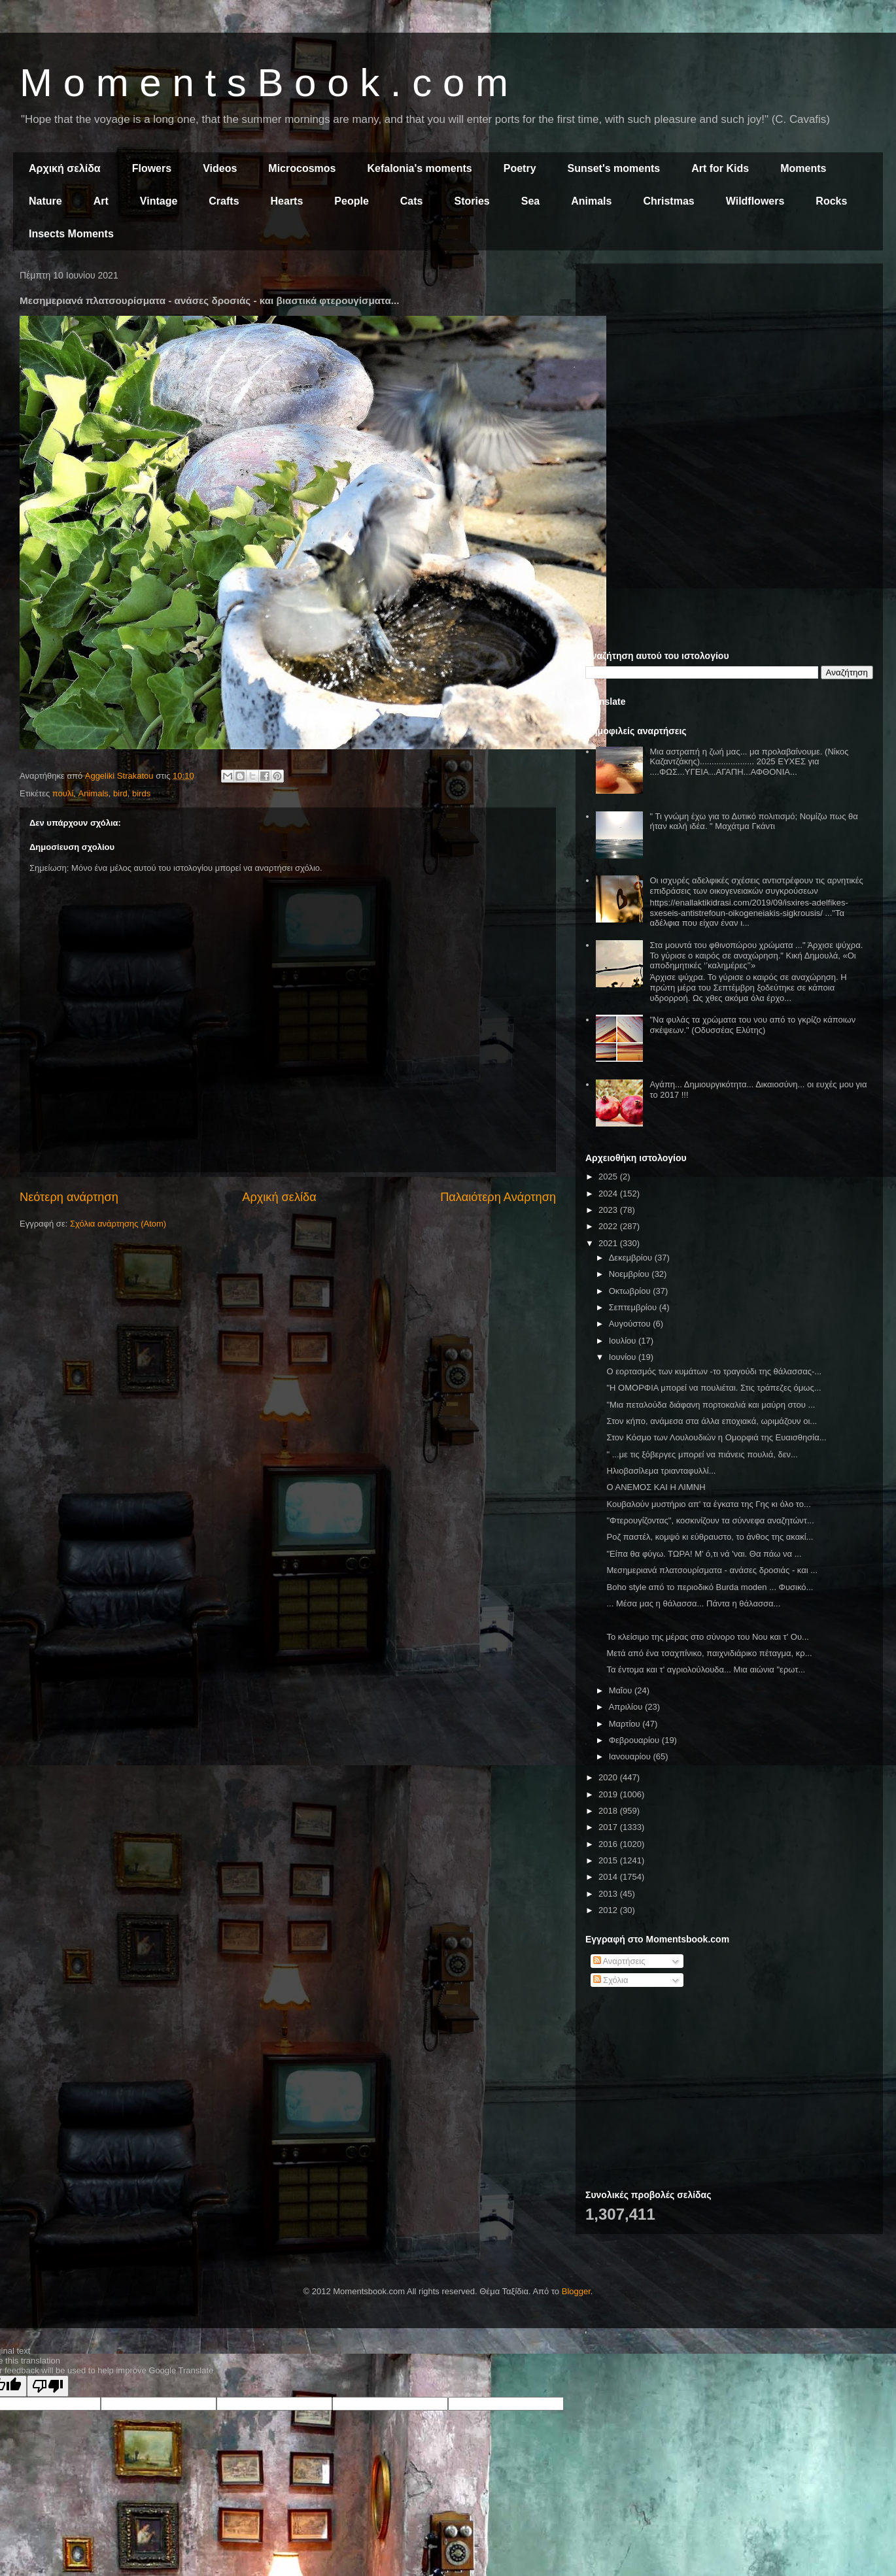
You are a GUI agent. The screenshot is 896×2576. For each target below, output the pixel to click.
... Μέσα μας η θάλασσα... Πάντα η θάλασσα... (693, 1603)
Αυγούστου (631, 1324)
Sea (530, 201)
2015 (609, 1860)
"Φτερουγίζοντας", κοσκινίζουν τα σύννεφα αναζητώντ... (710, 1520)
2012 (609, 1910)
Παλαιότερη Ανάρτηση (498, 1197)
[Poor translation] (48, 2386)
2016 (609, 1844)
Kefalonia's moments (419, 168)
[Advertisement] (729, 364)
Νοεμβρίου (630, 1274)
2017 (609, 1827)
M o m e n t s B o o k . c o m (264, 83)
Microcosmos (302, 168)
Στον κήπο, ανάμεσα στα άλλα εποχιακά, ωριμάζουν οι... (711, 1421)
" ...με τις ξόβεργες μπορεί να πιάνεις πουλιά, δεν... (701, 1454)
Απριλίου (627, 1707)
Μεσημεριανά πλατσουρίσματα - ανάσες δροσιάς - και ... (712, 1570)
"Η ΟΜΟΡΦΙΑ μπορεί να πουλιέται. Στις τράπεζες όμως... (713, 1388)
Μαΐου (621, 1690)
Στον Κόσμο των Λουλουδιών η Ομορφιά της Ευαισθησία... (716, 1437)
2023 (609, 1210)
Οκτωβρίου (631, 1291)
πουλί (63, 793)
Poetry (520, 168)
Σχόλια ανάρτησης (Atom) (118, 1224)
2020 (609, 1777)
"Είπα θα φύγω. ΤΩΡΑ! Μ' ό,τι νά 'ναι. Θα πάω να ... (703, 1554)
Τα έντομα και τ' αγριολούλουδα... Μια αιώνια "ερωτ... (705, 1669)
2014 (609, 1877)
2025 (609, 1176)
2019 (609, 1794)
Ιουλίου (623, 1341)
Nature (45, 201)
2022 (609, 1226)
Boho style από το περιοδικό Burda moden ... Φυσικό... (709, 1587)
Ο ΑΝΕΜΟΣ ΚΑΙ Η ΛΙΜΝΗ (655, 1487)
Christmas (668, 201)
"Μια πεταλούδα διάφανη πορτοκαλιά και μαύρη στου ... (710, 1405)
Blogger (576, 2291)
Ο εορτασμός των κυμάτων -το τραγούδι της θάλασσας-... (713, 1371)
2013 (609, 1894)
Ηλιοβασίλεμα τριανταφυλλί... (660, 1471)
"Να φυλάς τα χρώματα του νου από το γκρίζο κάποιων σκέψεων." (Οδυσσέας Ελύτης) (752, 1025)
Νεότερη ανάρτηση (69, 1197)
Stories (472, 201)
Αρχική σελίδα (65, 168)
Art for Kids (720, 168)
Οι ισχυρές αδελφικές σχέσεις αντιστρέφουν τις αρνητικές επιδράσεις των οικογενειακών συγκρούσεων (756, 885)
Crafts (224, 201)
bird (120, 793)
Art (101, 201)
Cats (411, 201)
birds (141, 793)
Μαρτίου (626, 1724)
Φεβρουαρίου (635, 1740)
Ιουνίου (623, 1357)
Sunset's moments (614, 168)
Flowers (151, 168)
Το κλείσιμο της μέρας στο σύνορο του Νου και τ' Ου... (707, 1637)
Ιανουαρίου (631, 1756)
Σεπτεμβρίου (634, 1307)
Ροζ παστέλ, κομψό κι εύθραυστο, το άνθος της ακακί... (709, 1537)
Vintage (159, 201)
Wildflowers (755, 201)
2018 (609, 1811)
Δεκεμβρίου (632, 1258)
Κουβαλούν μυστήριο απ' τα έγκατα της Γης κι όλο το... (708, 1504)
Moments (803, 168)
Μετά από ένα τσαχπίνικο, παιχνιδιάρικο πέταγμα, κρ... (709, 1653)
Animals (591, 201)
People (351, 201)
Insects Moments (71, 233)
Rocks (831, 201)
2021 (609, 1243)
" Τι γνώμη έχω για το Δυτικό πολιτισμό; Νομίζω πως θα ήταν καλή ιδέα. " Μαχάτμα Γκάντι (753, 821)
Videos (220, 168)
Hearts (287, 201)
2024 (609, 1193)
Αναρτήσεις (619, 1961)
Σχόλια (611, 1980)
